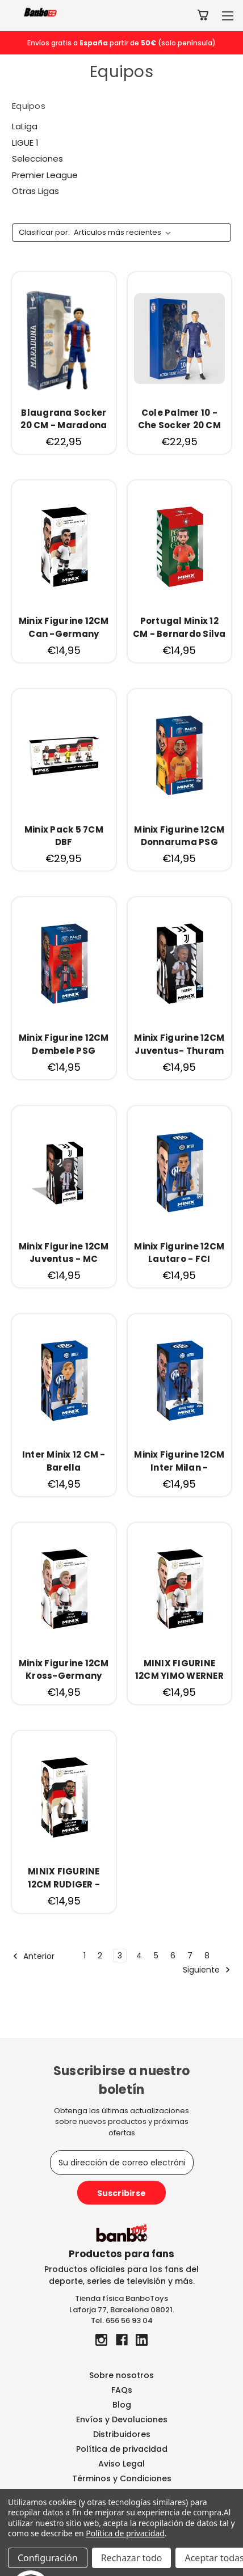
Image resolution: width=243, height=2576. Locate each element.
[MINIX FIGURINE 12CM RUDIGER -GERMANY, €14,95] (64, 1797)
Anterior (33, 1956)
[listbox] (124, 232)
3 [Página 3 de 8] (120, 1955)
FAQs (121, 2390)
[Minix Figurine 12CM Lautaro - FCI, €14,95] (179, 1172)
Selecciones (37, 158)
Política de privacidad (121, 2449)
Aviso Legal (121, 2463)
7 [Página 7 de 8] (189, 1955)
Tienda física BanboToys (121, 2298)
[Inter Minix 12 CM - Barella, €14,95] (64, 1380)
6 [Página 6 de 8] (172, 1955)
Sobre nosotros (121, 2375)
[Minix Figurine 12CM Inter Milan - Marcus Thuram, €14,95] (179, 1380)
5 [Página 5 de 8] (156, 1955)
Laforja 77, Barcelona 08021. (121, 2309)
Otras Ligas (35, 191)
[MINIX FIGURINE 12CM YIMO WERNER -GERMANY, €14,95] (179, 1589)
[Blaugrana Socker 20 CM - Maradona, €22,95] (64, 338)
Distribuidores (121, 2434)
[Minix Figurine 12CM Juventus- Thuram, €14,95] (179, 963)
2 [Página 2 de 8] (100, 1955)
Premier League (45, 175)
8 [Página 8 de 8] (207, 1955)
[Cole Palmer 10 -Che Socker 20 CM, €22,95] (179, 338)
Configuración (48, 2558)
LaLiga (24, 126)
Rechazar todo (131, 2558)
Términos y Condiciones (121, 2478)
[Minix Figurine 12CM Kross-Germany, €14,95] (64, 1589)
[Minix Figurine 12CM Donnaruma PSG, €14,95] (179, 755)
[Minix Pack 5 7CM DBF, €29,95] (64, 755)
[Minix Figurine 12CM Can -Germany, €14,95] (64, 547)
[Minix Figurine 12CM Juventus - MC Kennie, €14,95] (64, 1172)
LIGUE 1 (25, 143)
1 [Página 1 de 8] (84, 1955)
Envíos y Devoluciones (121, 2419)
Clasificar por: (44, 232)
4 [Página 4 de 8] (139, 1955)
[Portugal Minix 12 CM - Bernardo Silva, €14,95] (179, 547)
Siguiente (207, 1969)
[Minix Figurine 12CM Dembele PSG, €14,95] (64, 963)
